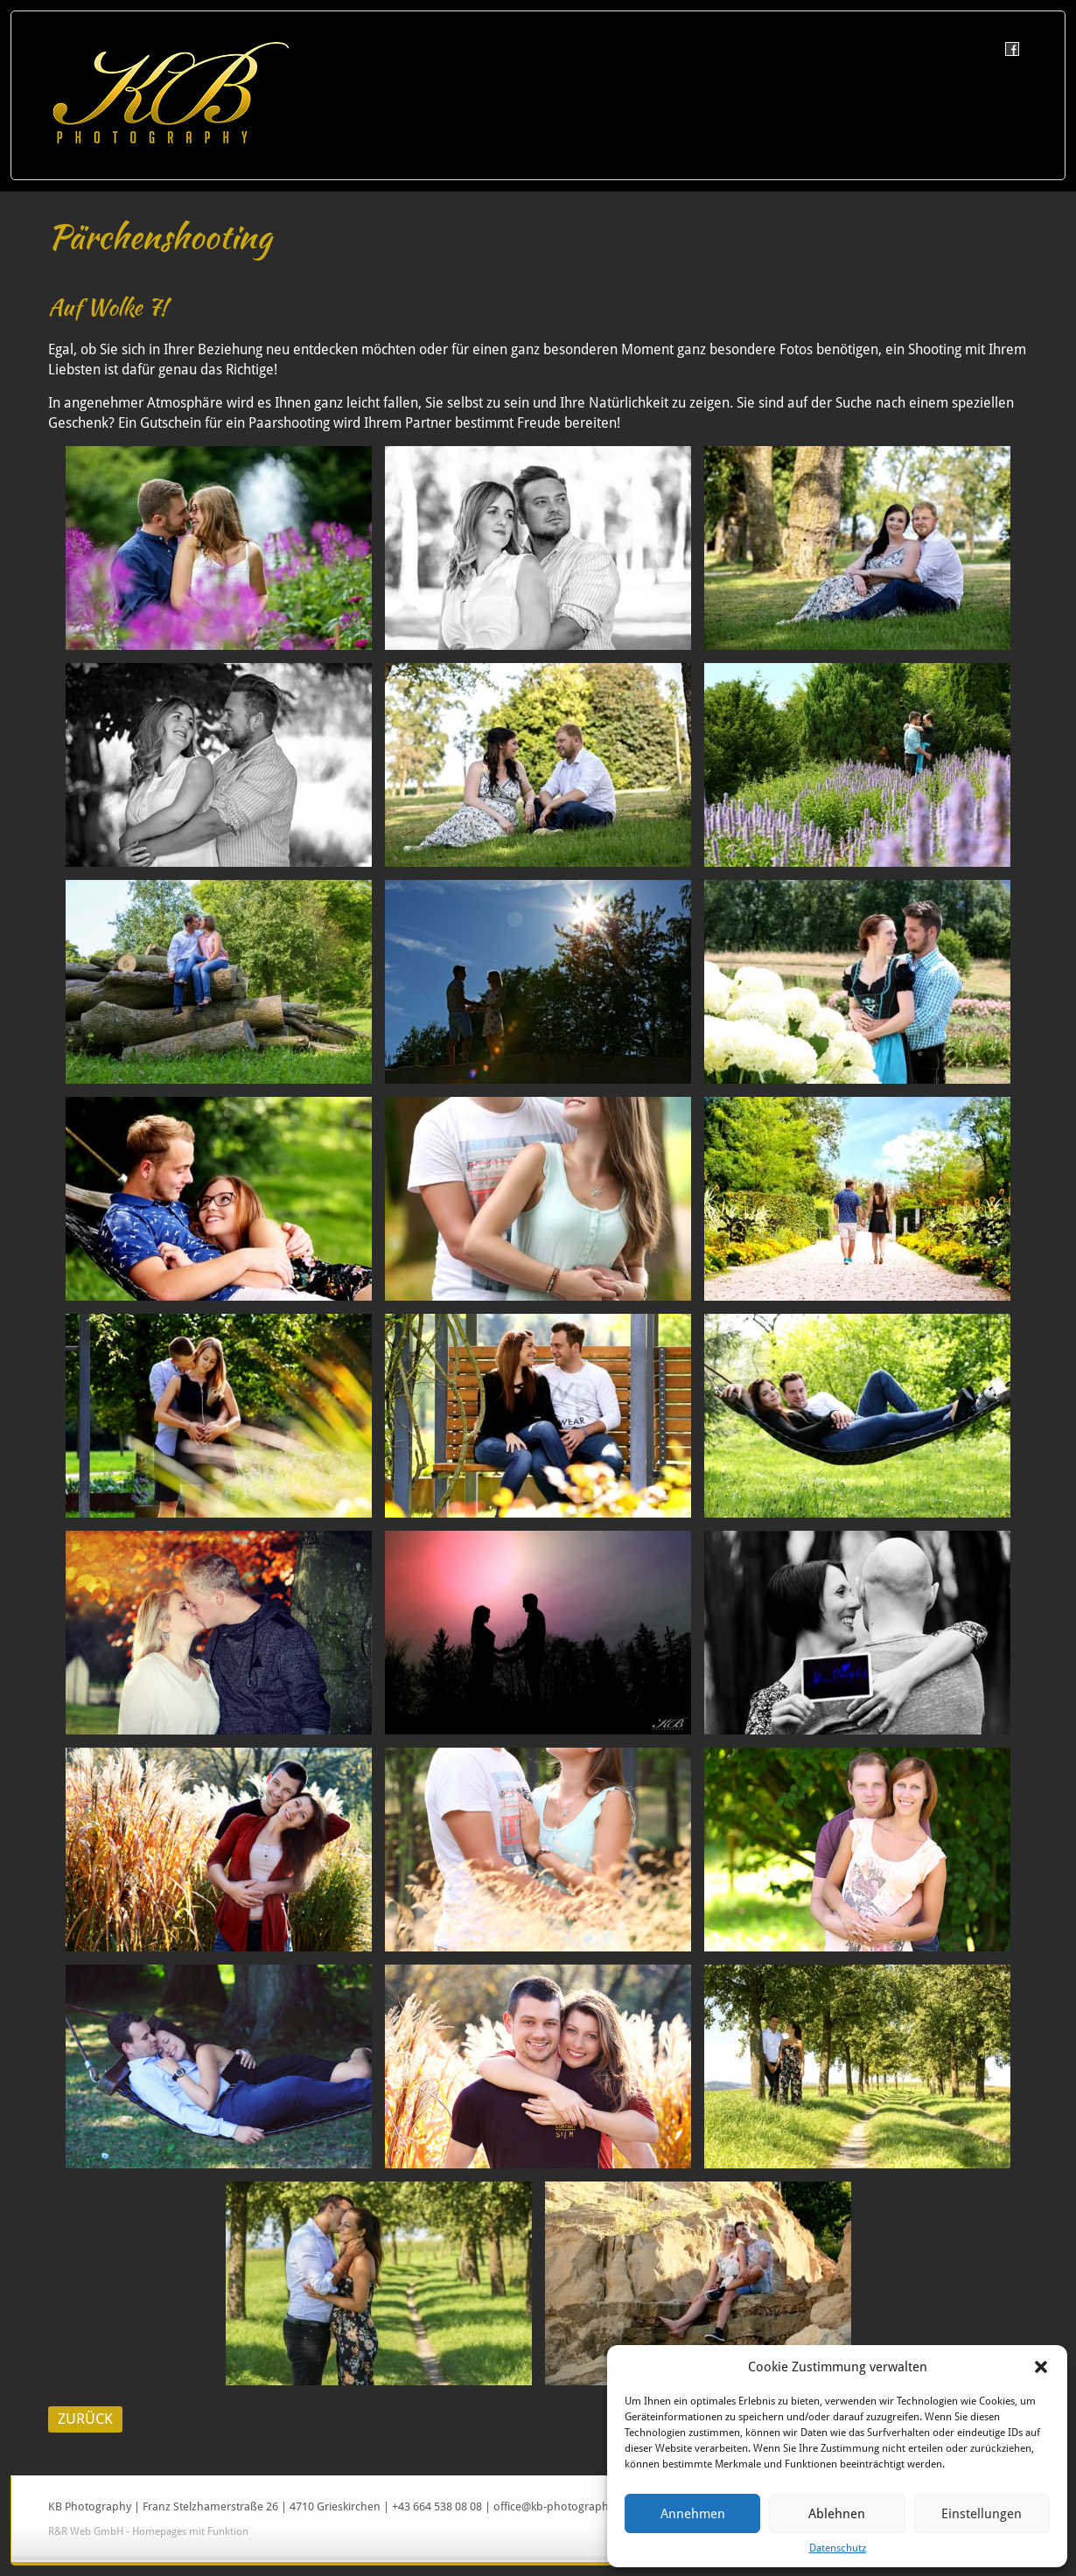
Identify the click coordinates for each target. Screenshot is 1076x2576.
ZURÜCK (85, 2418)
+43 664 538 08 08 (437, 2506)
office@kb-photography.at (559, 2506)
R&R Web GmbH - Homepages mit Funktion (148, 2531)
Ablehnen (836, 2514)
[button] (1041, 2367)
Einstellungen (981, 2514)
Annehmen (692, 2514)
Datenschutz (837, 2548)
